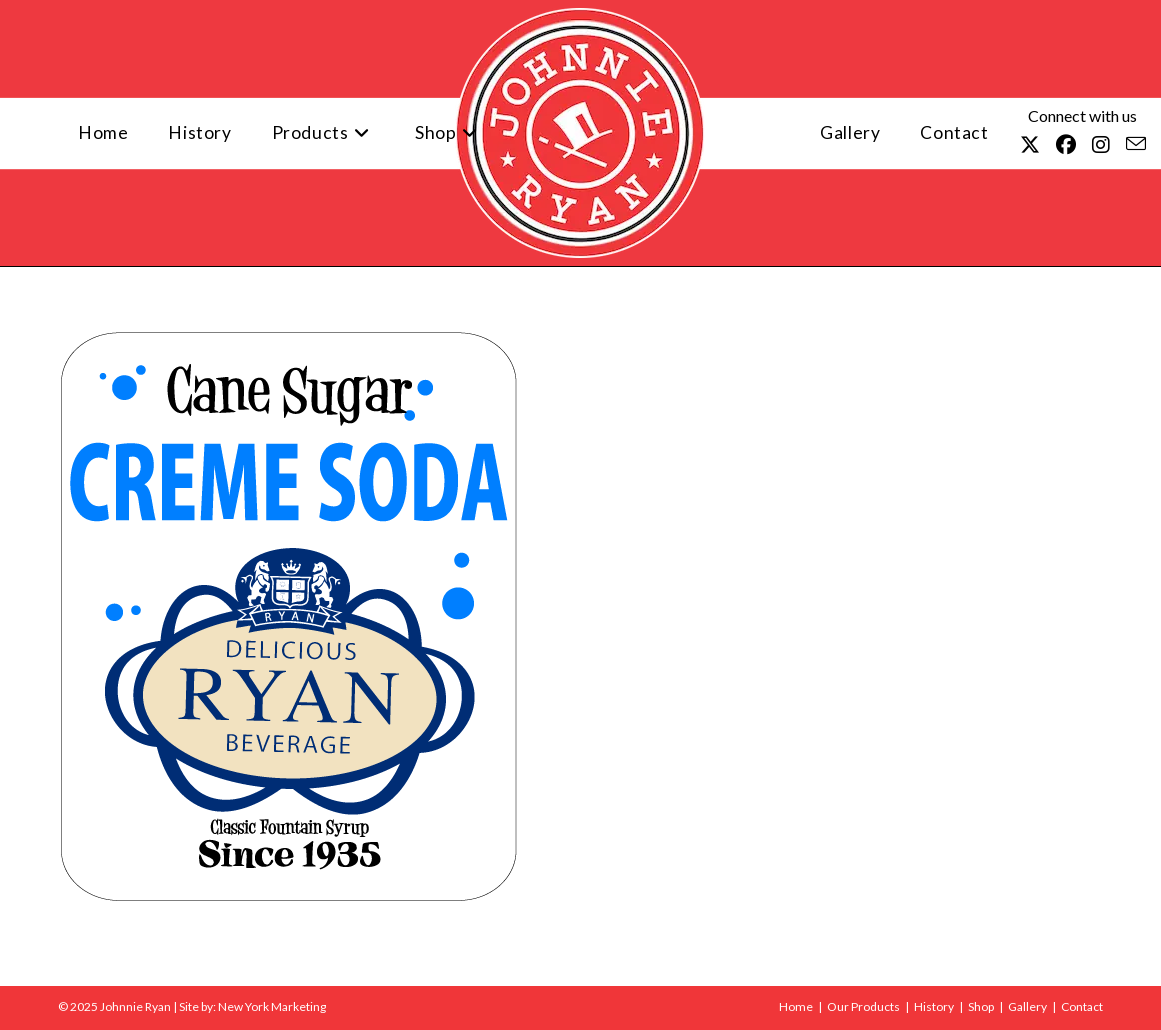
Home (796, 1006)
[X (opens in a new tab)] (1030, 144)
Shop (981, 1006)
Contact (1082, 1006)
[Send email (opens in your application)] (1136, 143)
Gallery (1027, 1006)
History (934, 1006)
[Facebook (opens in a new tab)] (1066, 144)
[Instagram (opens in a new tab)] (1101, 144)
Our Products (863, 1006)
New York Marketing (272, 1006)
